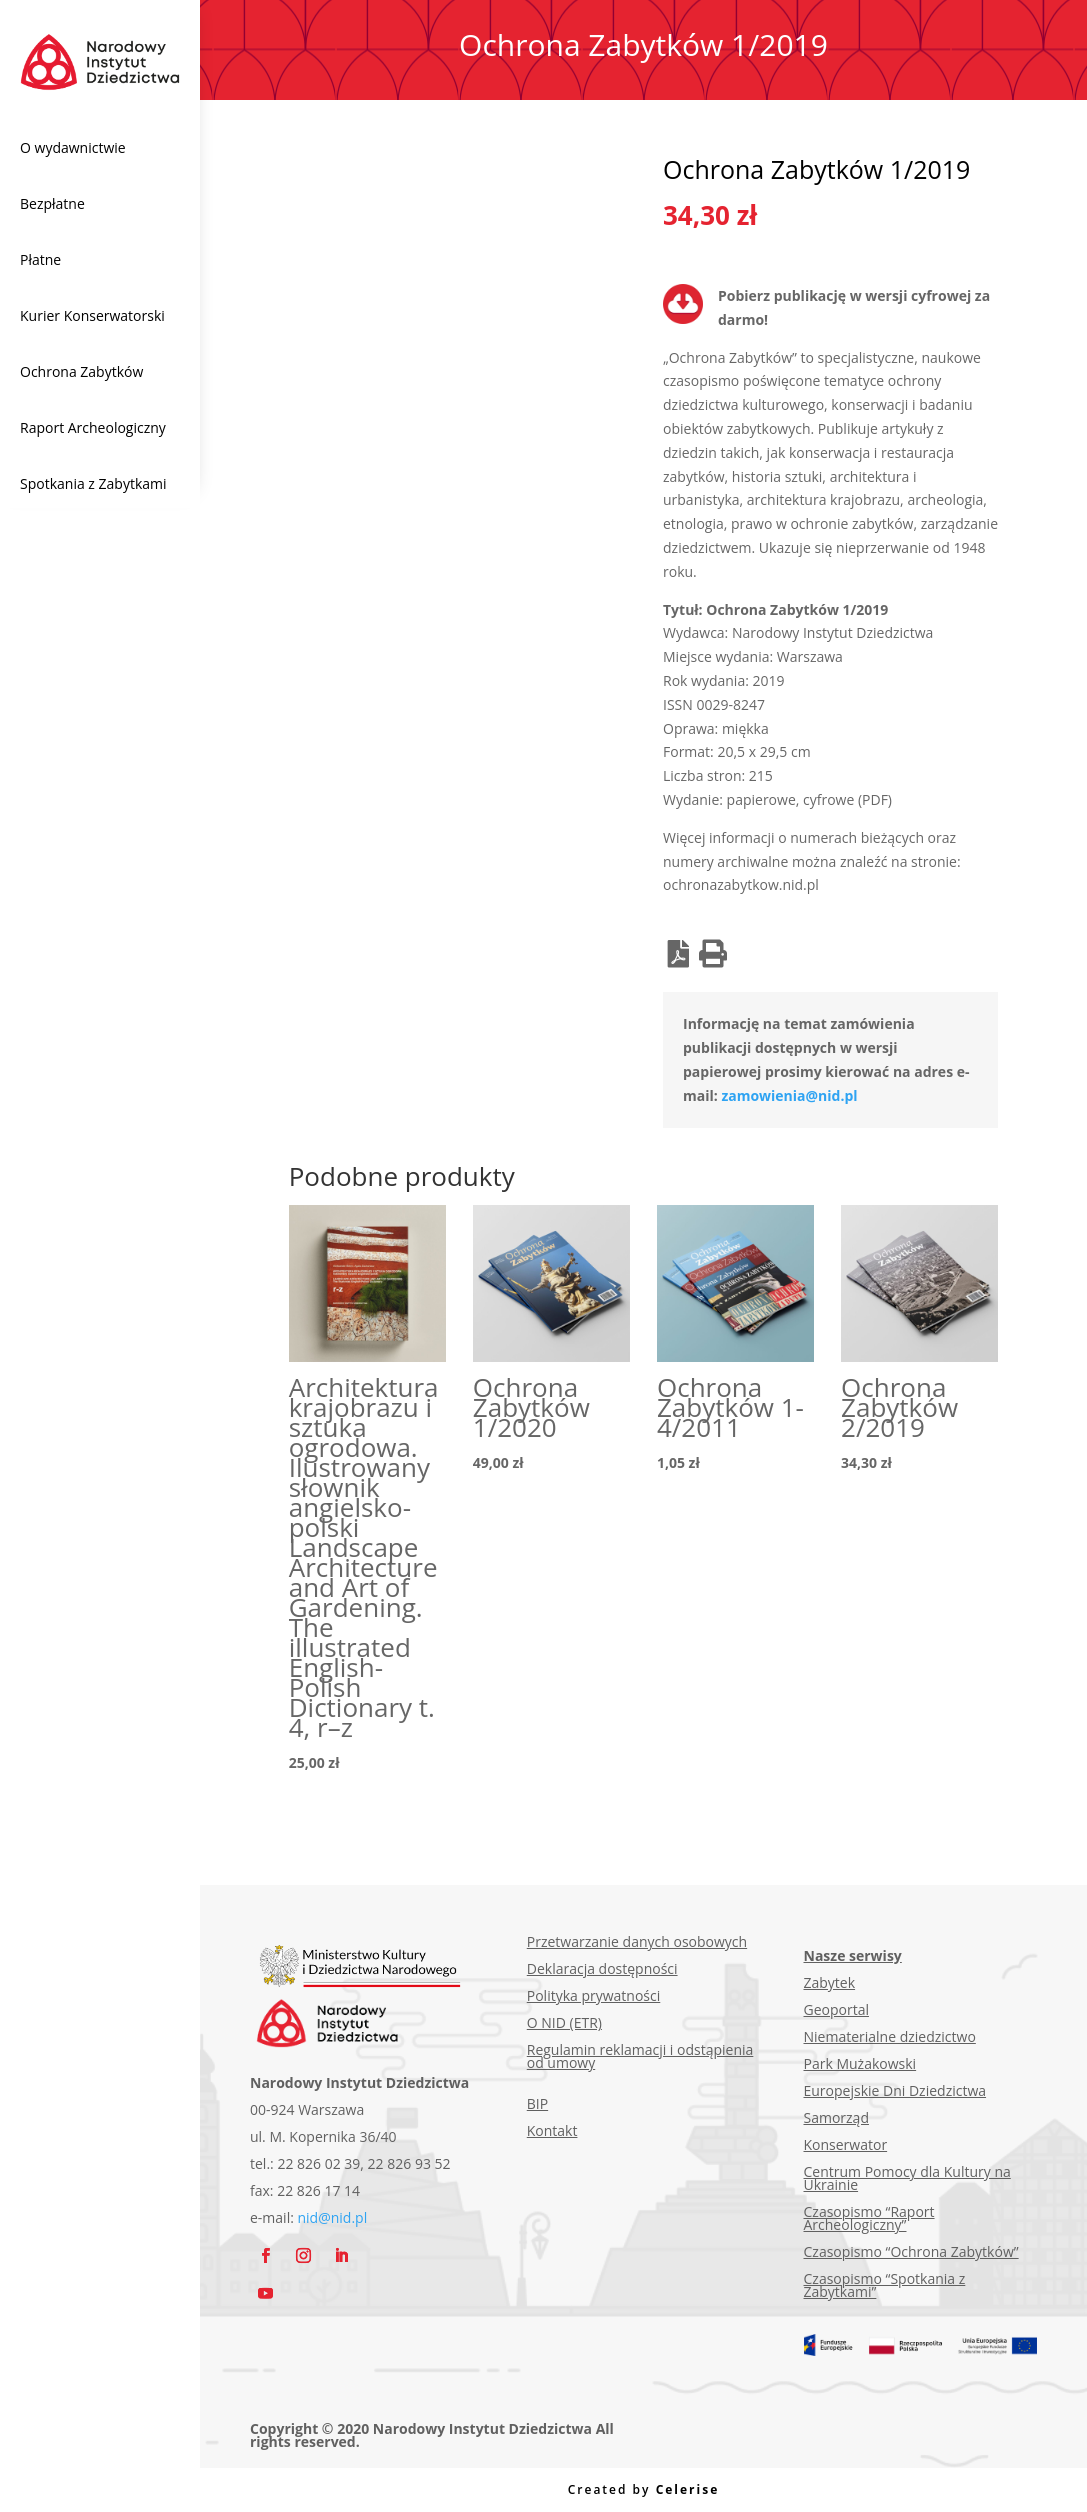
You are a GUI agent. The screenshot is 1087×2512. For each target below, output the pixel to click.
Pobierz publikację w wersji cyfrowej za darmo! (854, 307)
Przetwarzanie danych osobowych (637, 1941)
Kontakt (552, 2130)
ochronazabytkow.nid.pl (741, 884)
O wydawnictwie (73, 147)
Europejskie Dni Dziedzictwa (895, 2090)
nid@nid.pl (333, 2217)
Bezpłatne (52, 203)
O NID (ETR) (564, 2022)
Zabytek (830, 1982)
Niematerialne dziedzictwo (890, 2036)
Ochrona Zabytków (81, 371)
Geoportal (836, 2009)
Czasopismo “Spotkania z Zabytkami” (885, 2285)
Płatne (40, 259)
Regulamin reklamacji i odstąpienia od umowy (640, 2056)
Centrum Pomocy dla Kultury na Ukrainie (907, 2178)
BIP (537, 2103)
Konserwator (846, 2144)
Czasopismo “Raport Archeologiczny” (869, 2218)
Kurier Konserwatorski (92, 315)
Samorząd (836, 2117)
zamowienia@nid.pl (789, 1095)
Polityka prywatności (594, 1995)
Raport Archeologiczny (93, 427)
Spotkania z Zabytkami (93, 483)
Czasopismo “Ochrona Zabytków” (911, 2251)
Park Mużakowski (860, 2063)
